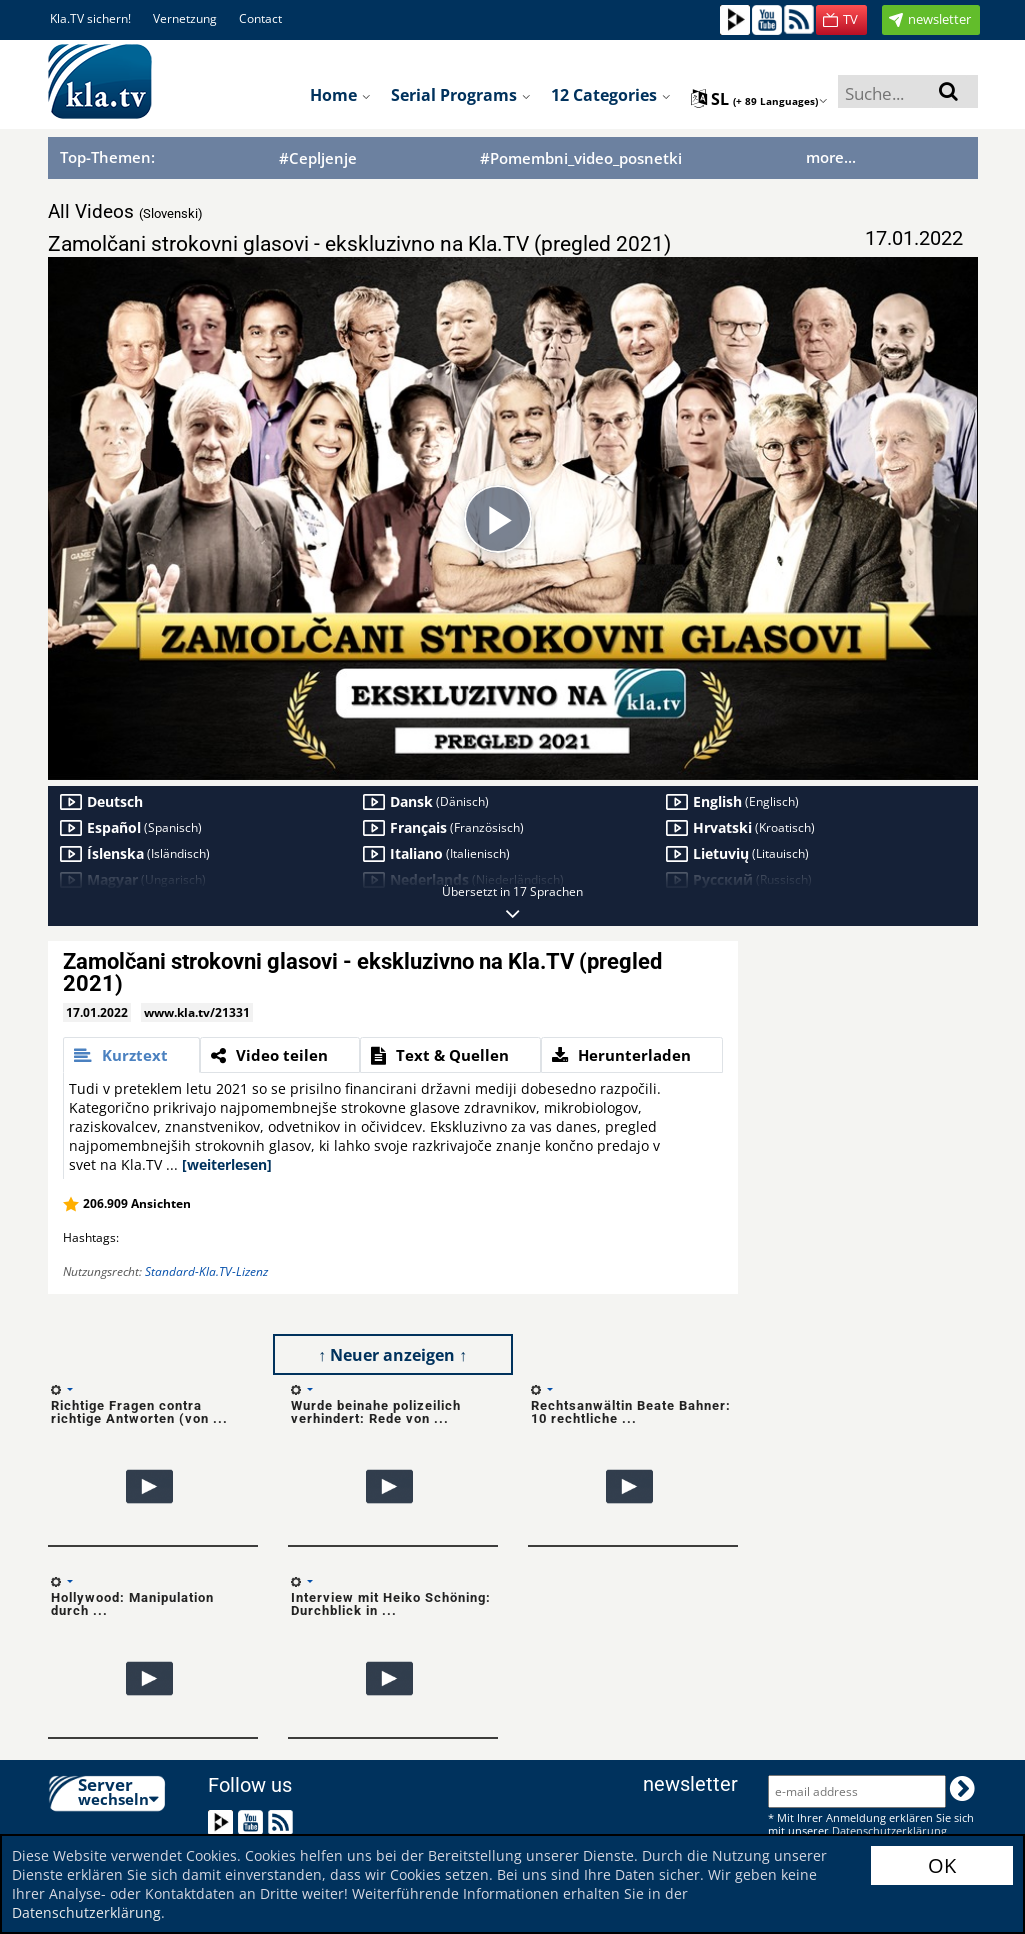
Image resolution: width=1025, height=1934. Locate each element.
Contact (260, 18)
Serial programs (461, 95)
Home (340, 95)
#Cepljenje (318, 158)
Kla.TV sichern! (90, 18)
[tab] (131, 1055)
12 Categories (611, 95)
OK (942, 1865)
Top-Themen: (107, 157)
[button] (841, 20)
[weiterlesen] (227, 1164)
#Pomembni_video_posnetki (581, 158)
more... (831, 157)
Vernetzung (185, 18)
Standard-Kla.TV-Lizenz (206, 1271)
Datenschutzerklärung (86, 1912)
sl (759, 99)
